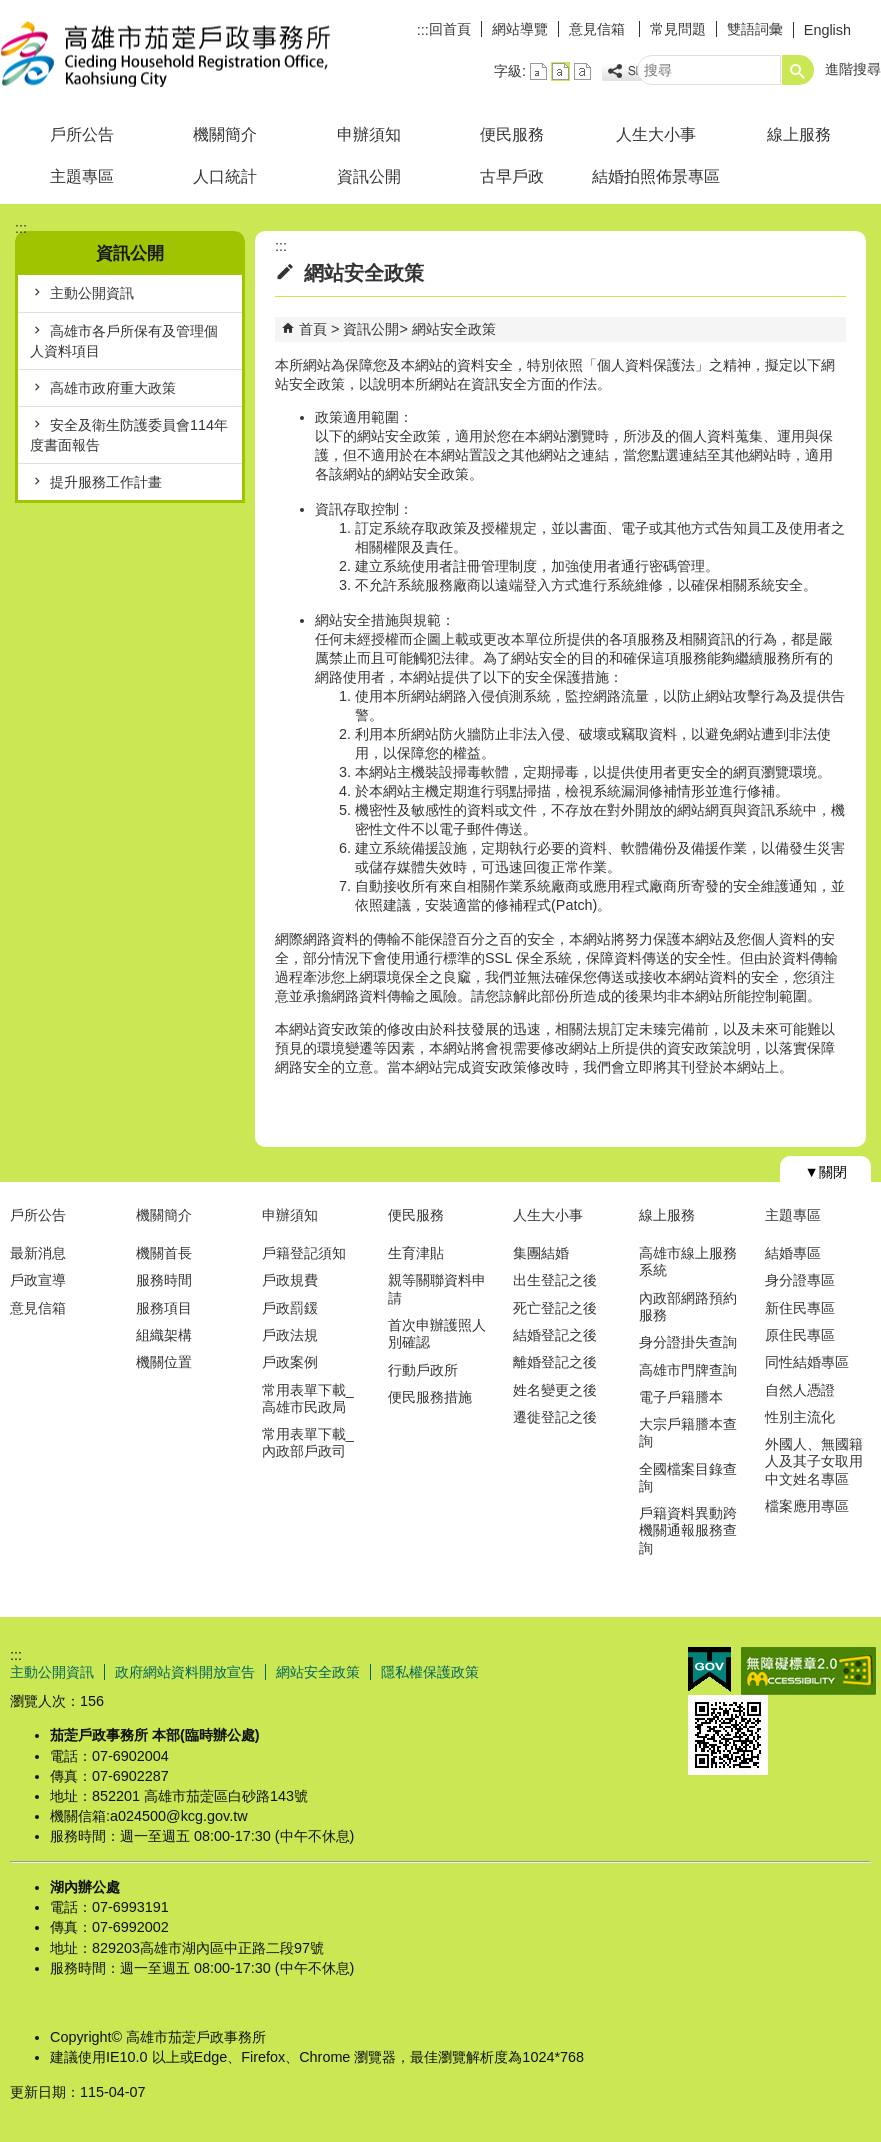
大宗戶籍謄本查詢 (688, 1432)
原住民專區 (800, 1335)
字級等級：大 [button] (582, 71)
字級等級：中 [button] (560, 71)
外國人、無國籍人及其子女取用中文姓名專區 (814, 1461)
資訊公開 (369, 176)
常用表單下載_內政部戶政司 (308, 1442)
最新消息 (38, 1253)
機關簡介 (225, 134)
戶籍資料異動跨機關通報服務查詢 (688, 1530)
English (827, 30)
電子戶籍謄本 (681, 1397)
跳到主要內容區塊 (10, 10)
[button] (798, 70)
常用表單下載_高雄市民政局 (308, 1398)
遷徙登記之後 (555, 1417)
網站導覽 (520, 29)
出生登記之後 (555, 1280)
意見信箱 (599, 29)
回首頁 (450, 29)
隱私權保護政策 (430, 1672)
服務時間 (164, 1280)
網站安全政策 (454, 329)
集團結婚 (541, 1253)
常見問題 (678, 29)
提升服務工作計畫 (106, 482)
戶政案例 (290, 1362)
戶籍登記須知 (304, 1253)
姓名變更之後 (555, 1390)
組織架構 (164, 1335)
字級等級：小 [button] (538, 71)
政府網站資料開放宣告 (185, 1672)
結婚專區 (793, 1253)
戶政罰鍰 (290, 1308)
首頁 (313, 329)
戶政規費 (290, 1280)
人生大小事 (656, 134)
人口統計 (225, 176)
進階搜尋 (853, 69)
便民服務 (512, 134)
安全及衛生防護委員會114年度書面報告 (129, 435)
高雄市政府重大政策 (113, 388)
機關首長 (164, 1253)
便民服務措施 (430, 1397)
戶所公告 (82, 134)
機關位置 (164, 1362)
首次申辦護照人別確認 (437, 1333)
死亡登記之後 (555, 1308)
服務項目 (164, 1308)
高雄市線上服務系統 (688, 1261)
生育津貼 (416, 1253)
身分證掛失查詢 (688, 1342)
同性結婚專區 (807, 1362)
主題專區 (82, 176)
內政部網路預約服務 (688, 1306)
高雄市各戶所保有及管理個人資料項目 (124, 341)
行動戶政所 (423, 1370)
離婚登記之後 (555, 1362)
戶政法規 (290, 1335)
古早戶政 (512, 176)
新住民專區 (800, 1308)
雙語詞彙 (755, 29)
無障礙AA (808, 1671)
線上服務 (799, 134)
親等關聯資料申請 (437, 1288)
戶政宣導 (38, 1280)
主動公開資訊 (92, 293)
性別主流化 (800, 1417)
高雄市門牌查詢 (688, 1370)
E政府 (709, 1669)
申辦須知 (369, 134)
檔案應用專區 (807, 1506)
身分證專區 (800, 1280)
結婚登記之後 (555, 1335)
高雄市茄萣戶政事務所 (169, 53)
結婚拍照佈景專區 (656, 176)
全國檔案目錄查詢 (688, 1477)
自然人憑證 (800, 1390)
